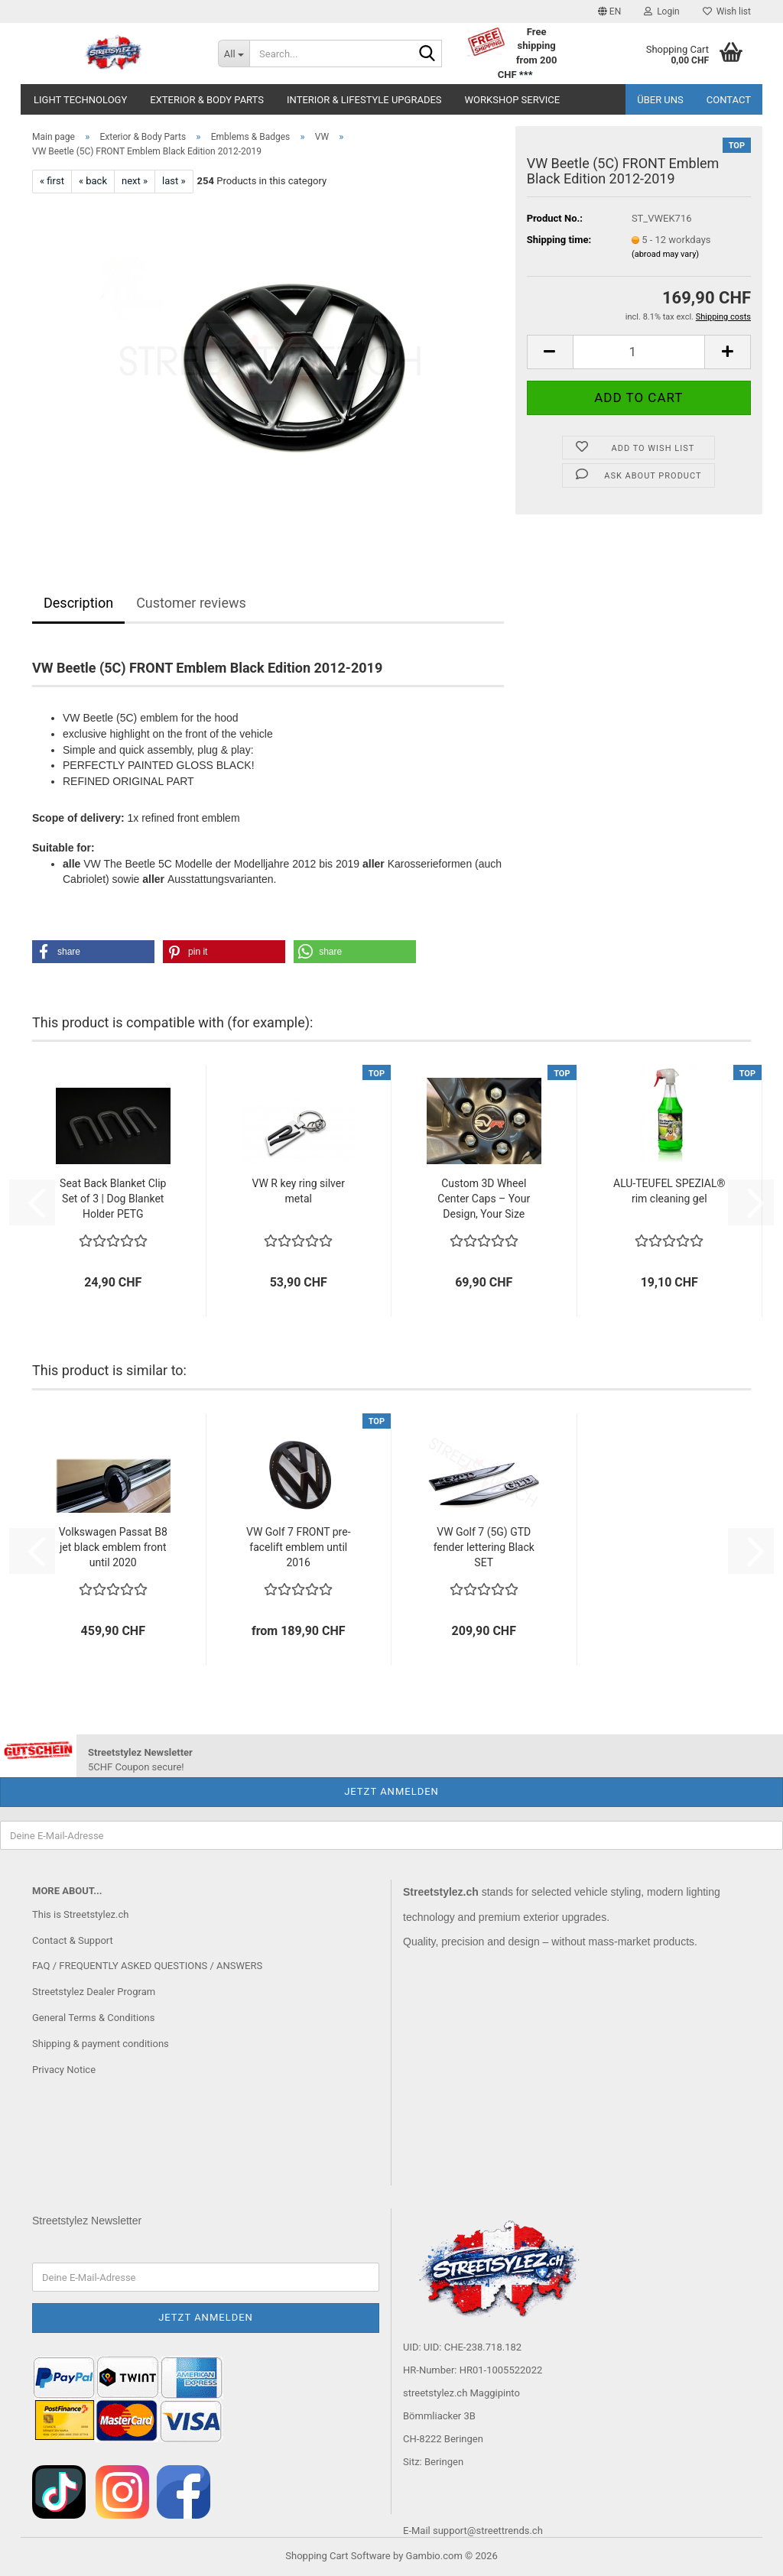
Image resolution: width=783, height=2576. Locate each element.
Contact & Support (72, 1940)
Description (78, 603)
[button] (609, 11)
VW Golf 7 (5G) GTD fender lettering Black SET (484, 1547)
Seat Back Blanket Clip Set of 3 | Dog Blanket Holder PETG (113, 1198)
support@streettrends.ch (488, 2530)
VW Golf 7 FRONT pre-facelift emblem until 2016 (298, 1547)
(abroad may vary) (665, 254)
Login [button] (662, 11)
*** (526, 74)
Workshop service (512, 99)
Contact (729, 99)
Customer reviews (191, 603)
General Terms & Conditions (93, 2017)
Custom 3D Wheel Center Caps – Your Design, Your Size (483, 1198)
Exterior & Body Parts (207, 99)
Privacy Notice (64, 2069)
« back (93, 181)
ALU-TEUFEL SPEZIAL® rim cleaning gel (669, 1191)
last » (174, 181)
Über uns (660, 99)
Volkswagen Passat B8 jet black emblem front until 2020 (113, 1547)
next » (135, 181)
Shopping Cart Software (337, 2555)
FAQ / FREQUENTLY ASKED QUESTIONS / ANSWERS (147, 1965)
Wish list (727, 11)
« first (52, 181)
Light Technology (80, 99)
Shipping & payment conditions (100, 2043)
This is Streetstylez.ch (80, 1914)
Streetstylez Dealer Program (93, 1991)
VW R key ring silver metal (298, 1191)
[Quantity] (639, 352)
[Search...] (234, 53)
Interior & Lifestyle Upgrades (364, 99)
